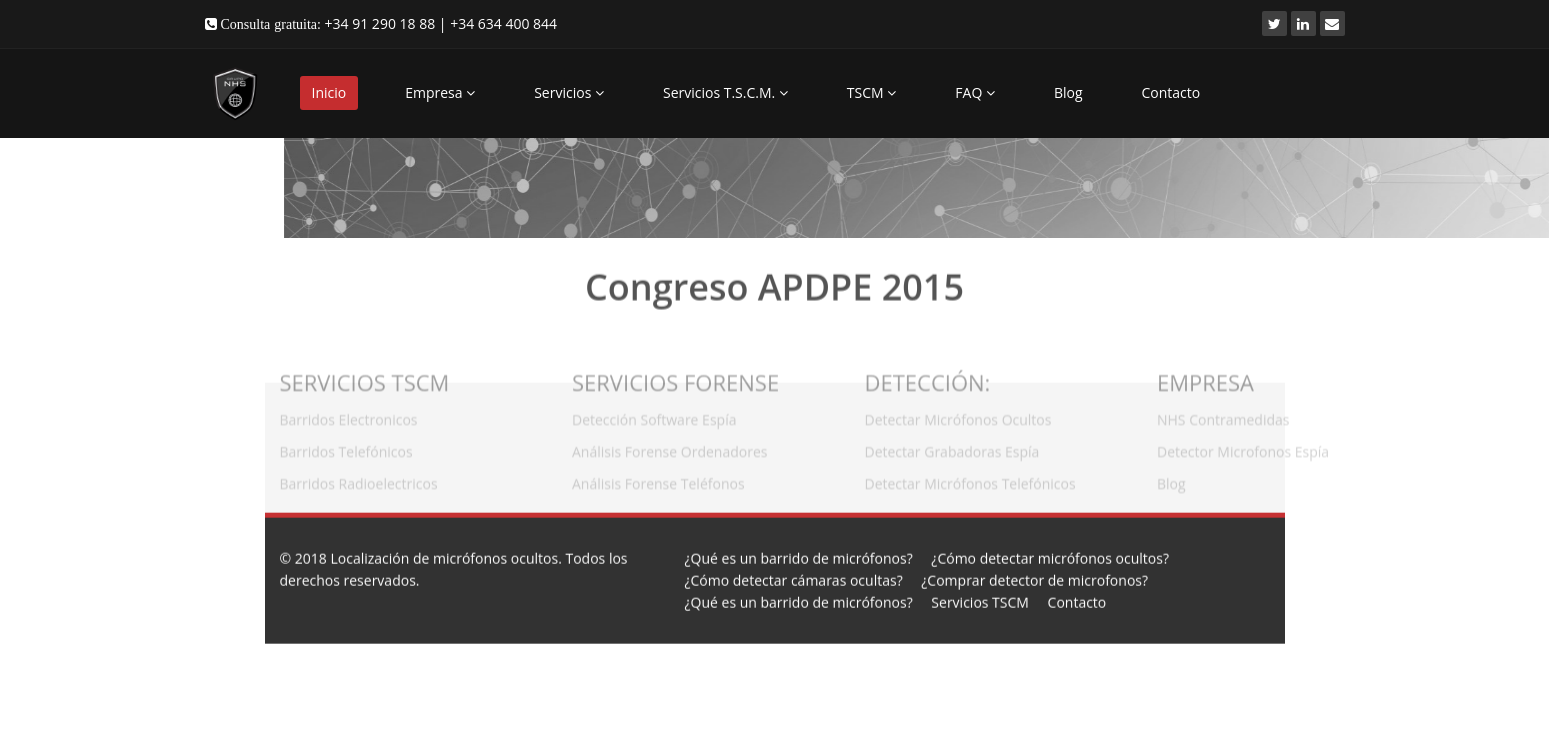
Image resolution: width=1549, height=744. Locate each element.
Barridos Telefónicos (346, 447)
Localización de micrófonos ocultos (444, 557)
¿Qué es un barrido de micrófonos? (799, 557)
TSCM (871, 92)
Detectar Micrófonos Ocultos (958, 415)
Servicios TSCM (980, 601)
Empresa (440, 92)
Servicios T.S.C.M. (725, 92)
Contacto (1171, 92)
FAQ (975, 92)
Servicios (569, 92)
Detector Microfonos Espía (1243, 447)
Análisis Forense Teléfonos (658, 479)
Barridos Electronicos (349, 415)
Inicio (329, 92)
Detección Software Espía (654, 415)
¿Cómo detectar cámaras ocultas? (794, 579)
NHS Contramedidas (1223, 415)
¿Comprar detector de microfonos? (1034, 579)
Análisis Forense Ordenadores (669, 447)
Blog (1068, 92)
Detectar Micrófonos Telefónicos (970, 479)
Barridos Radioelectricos (359, 479)
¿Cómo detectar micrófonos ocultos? (1050, 557)
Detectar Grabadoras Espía (952, 447)
